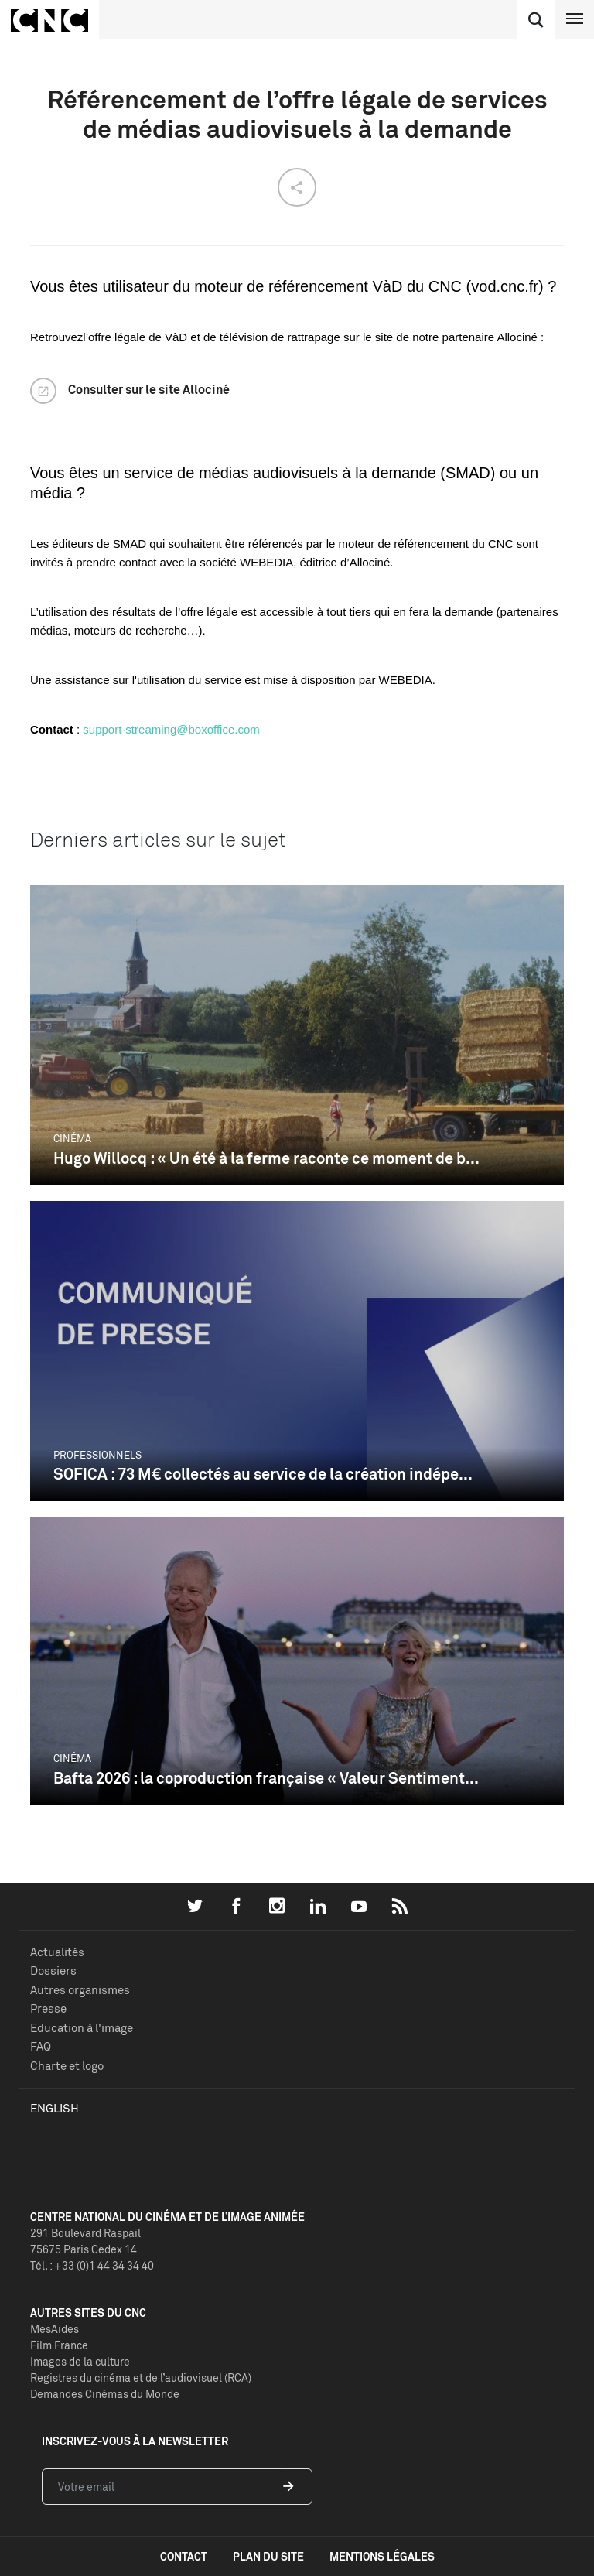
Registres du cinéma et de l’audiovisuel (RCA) (140, 2377)
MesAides (54, 2328)
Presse (48, 2008)
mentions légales (382, 2556)
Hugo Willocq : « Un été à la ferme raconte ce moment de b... (266, 1158)
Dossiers (53, 1970)
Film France (59, 2345)
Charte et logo (67, 2065)
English (54, 2108)
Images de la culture (80, 2361)
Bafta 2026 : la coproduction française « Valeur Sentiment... (266, 1777)
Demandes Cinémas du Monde (104, 2393)
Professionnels (97, 1455)
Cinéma (72, 1138)
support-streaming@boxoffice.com (171, 729)
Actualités (57, 1952)
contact (183, 2556)
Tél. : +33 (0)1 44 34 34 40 (92, 2265)
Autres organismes (80, 1989)
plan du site (268, 2556)
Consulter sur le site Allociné (149, 389)
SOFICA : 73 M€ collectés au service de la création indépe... (263, 1473)
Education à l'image (81, 2027)
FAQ (40, 2046)
